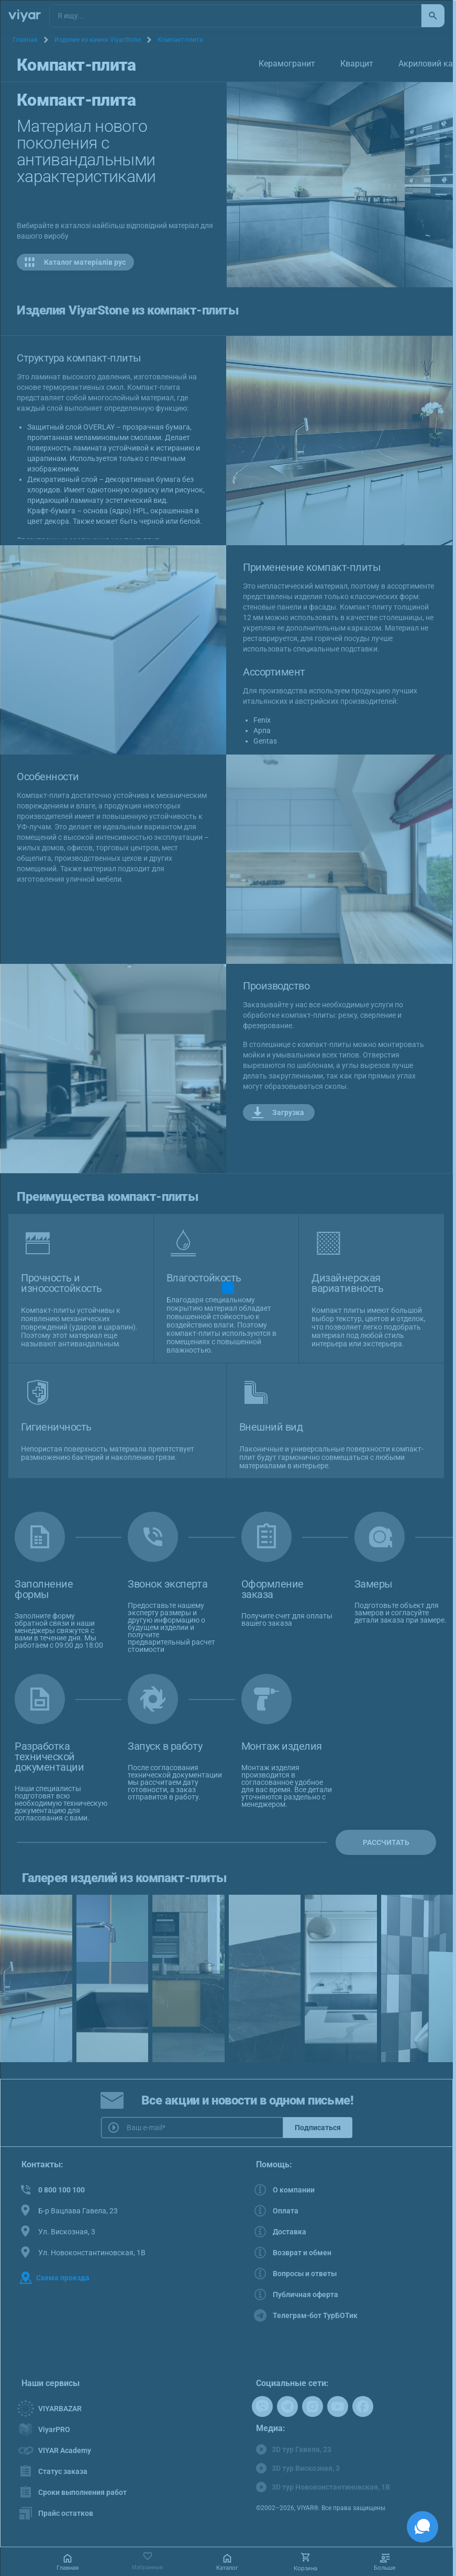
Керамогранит (287, 64)
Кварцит (356, 64)
